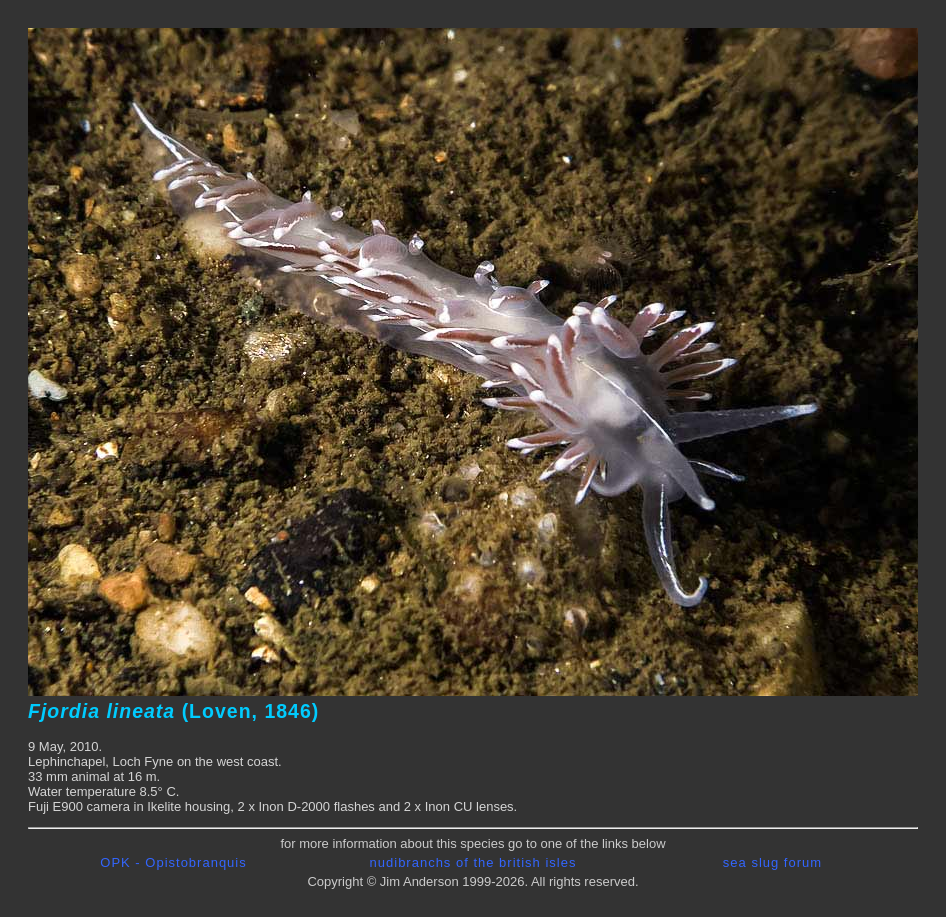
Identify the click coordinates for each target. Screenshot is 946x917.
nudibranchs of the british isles (473, 862)
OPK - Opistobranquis (173, 862)
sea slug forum (772, 862)
